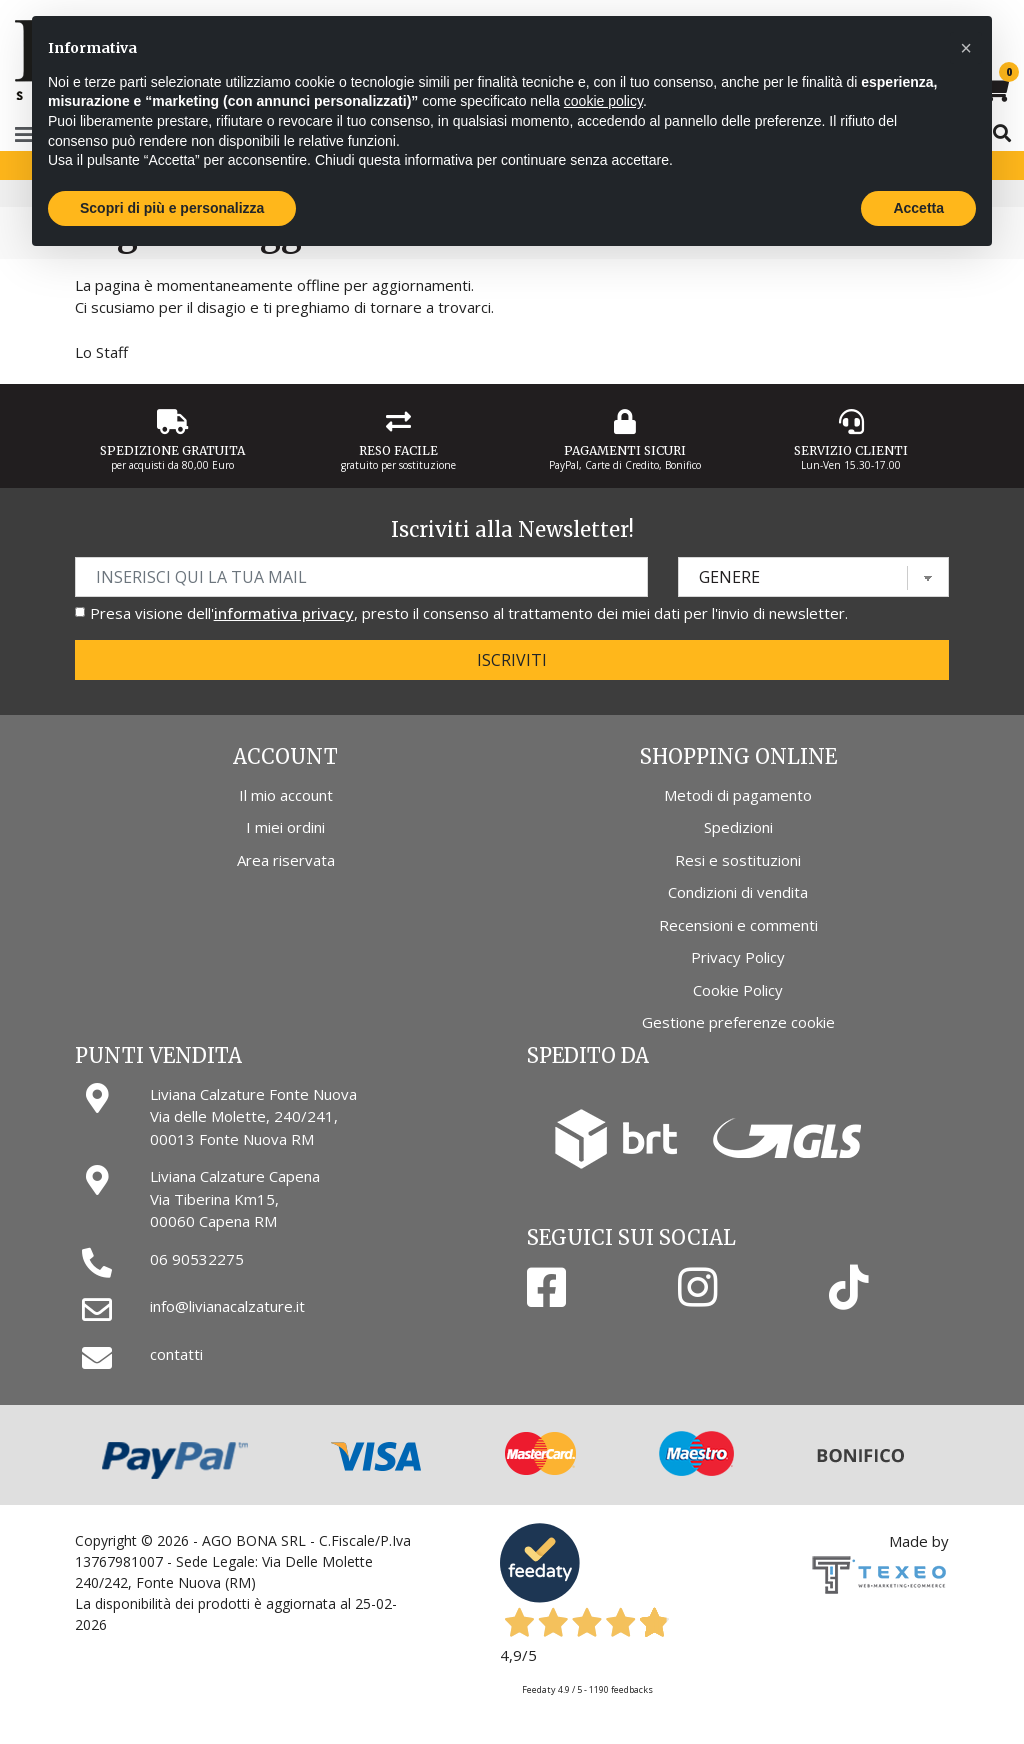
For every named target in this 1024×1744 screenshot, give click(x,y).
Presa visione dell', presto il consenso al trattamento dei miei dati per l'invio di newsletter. (469, 613)
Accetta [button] (918, 208)
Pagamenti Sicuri (625, 450)
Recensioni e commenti (738, 925)
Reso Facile (398, 450)
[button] (966, 48)
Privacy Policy (738, 957)
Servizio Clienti (851, 450)
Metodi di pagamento (738, 795)
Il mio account (286, 795)
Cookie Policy (738, 990)
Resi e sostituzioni (738, 860)
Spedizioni (738, 827)
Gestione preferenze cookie (738, 1022)
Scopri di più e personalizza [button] (172, 208)
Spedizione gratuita (172, 450)
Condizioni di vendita (738, 892)
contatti (176, 1354)
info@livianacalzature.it (227, 1306)
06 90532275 (197, 1259)
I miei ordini (285, 827)
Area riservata (286, 860)
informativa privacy (284, 613)
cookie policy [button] (603, 101)
